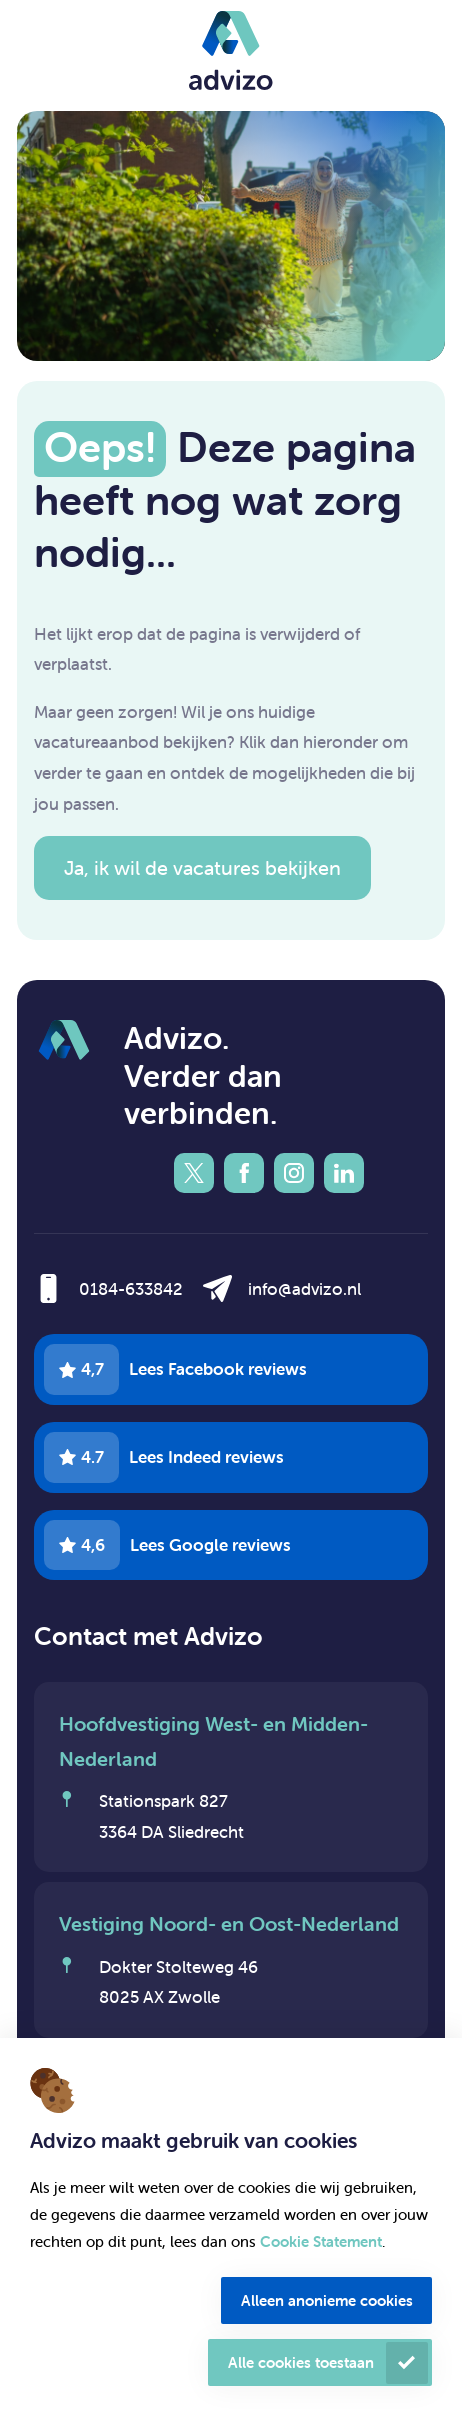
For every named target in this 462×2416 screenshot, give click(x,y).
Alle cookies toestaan (301, 2362)
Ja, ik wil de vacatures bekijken (202, 867)
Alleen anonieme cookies (327, 2300)
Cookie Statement (321, 2241)
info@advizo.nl (304, 1289)
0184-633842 (131, 1289)
